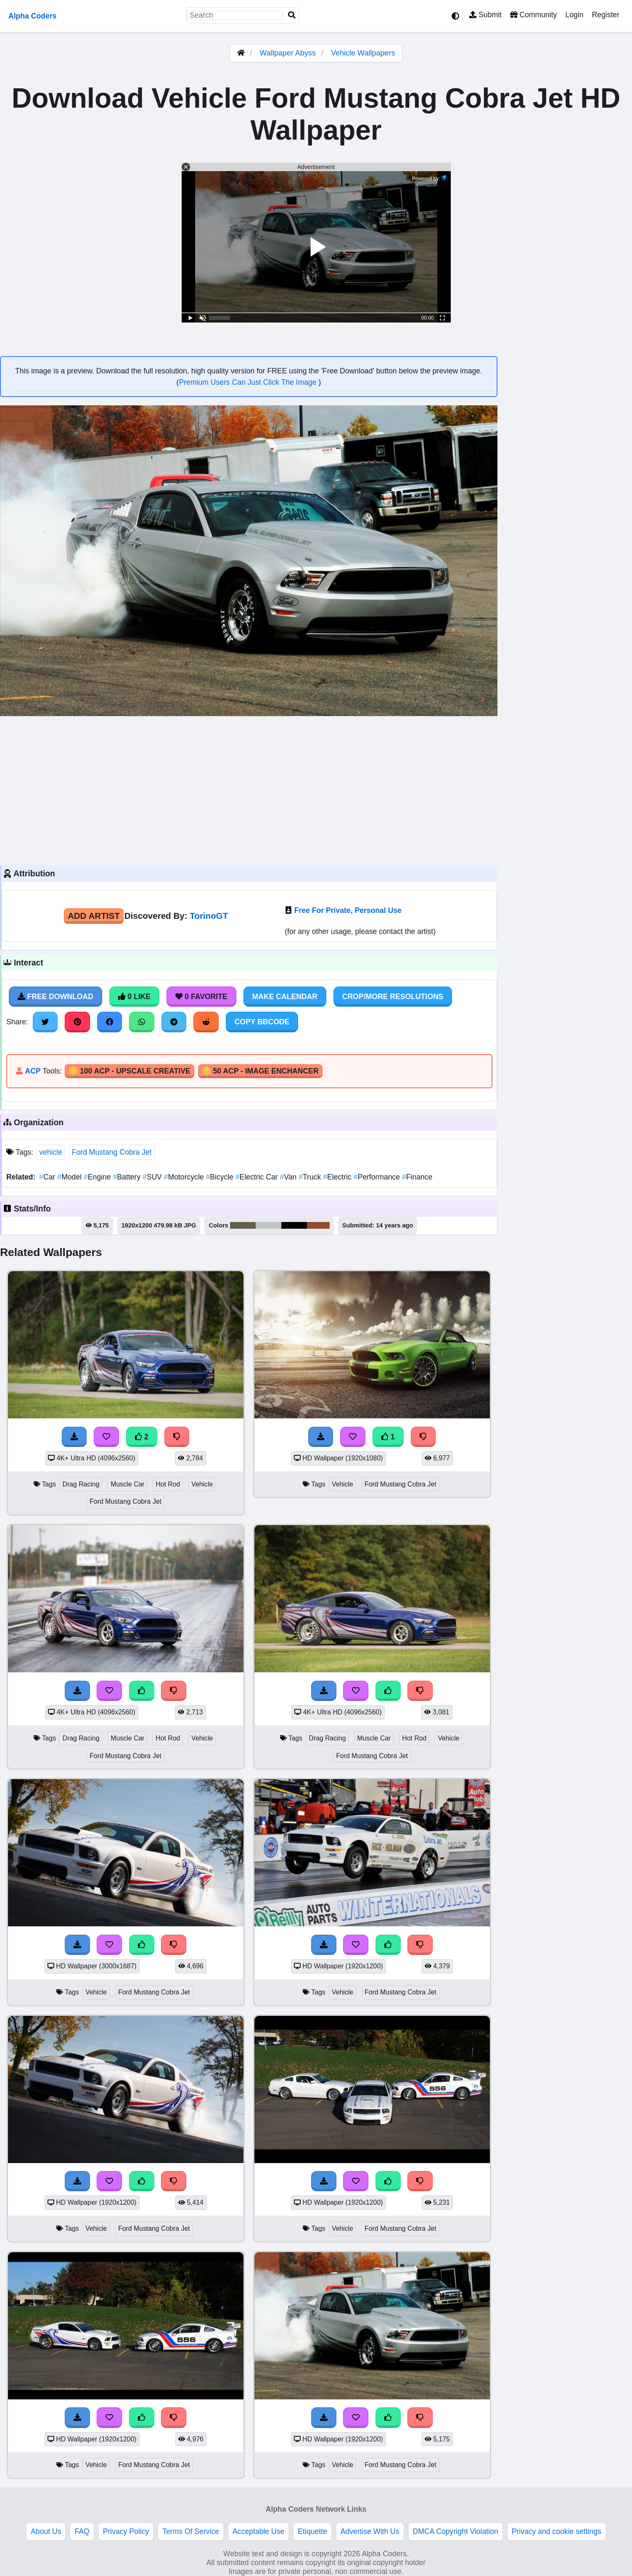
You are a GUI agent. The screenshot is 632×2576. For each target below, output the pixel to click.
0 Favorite (201, 996)
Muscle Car (127, 1484)
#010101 (294, 1225)
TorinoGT (209, 915)
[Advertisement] (248, 790)
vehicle (50, 1152)
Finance (417, 1177)
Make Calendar (284, 996)
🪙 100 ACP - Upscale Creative (129, 1071)
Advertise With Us (370, 2531)
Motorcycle (185, 1177)
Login (574, 15)
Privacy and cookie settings (556, 2531)
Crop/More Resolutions (392, 996)
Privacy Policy (126, 2531)
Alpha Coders (32, 16)
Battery (127, 1177)
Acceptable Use (258, 2531)
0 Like (134, 996)
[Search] (292, 15)
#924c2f (318, 1225)
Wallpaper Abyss (288, 53)
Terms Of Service (190, 2531)
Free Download (55, 996)
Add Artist (94, 915)
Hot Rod (168, 1484)
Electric (338, 1177)
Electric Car (257, 1177)
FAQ (81, 2531)
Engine (98, 1177)
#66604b (243, 1225)
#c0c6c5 (268, 1225)
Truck (311, 1177)
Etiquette (312, 2531)
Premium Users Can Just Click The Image (248, 382)
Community (533, 15)
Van (289, 1177)
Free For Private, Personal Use (348, 910)
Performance (378, 1177)
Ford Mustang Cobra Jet (112, 1152)
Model (70, 1177)
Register (605, 15)
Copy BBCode (262, 1022)
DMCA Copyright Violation (455, 2531)
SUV (153, 1177)
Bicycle (220, 1177)
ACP (32, 1071)
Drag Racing (80, 1484)
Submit (485, 15)
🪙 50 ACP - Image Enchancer (260, 1071)
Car (48, 1177)
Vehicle (202, 1484)
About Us (46, 2531)
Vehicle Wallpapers (363, 53)
